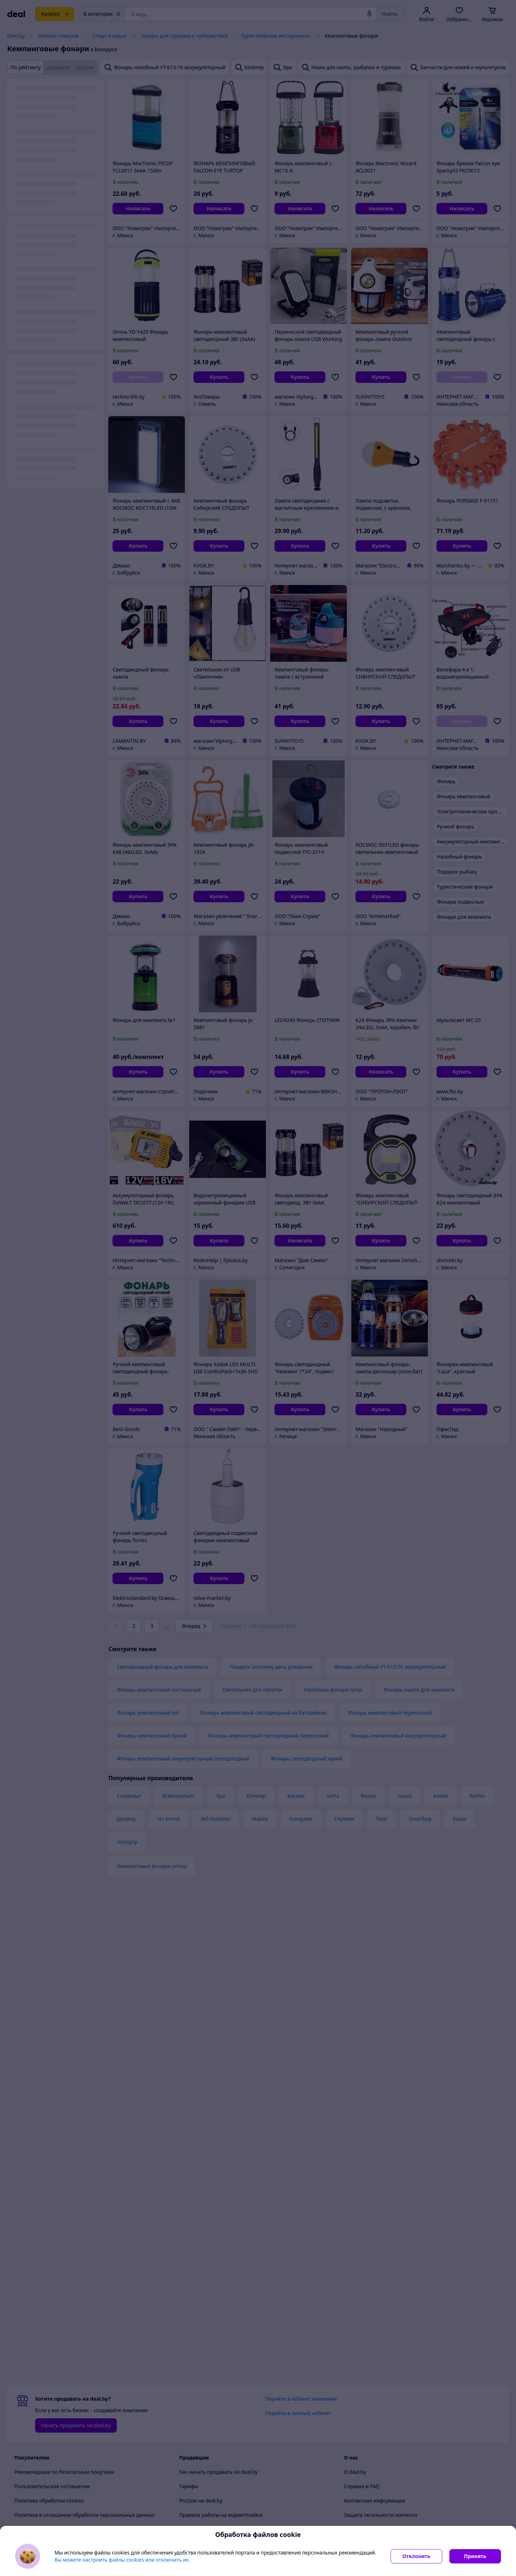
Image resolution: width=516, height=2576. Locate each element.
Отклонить (416, 2556)
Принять (475, 2556)
